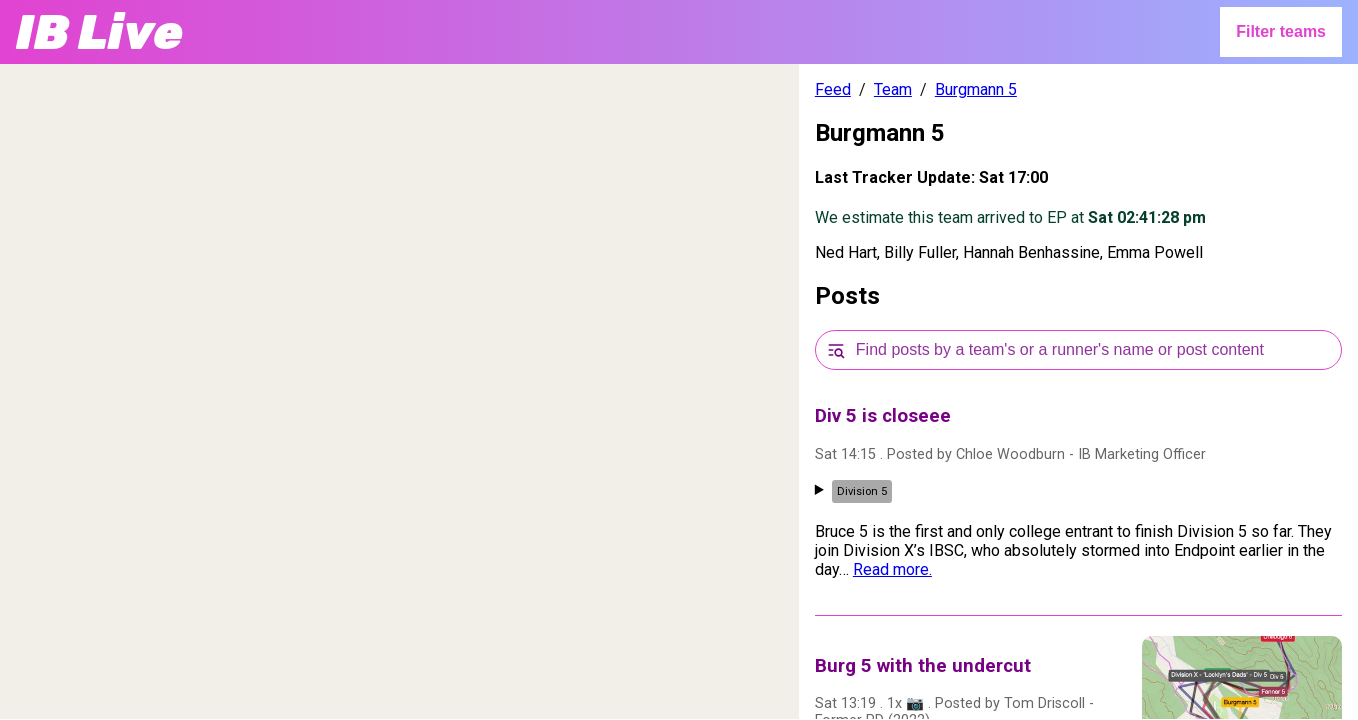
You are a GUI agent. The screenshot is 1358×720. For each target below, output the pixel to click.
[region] (399, 391)
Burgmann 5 (976, 89)
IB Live (99, 32)
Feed (833, 89)
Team (893, 89)
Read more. (892, 569)
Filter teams (1281, 31)
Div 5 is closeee (883, 416)
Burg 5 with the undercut (923, 666)
